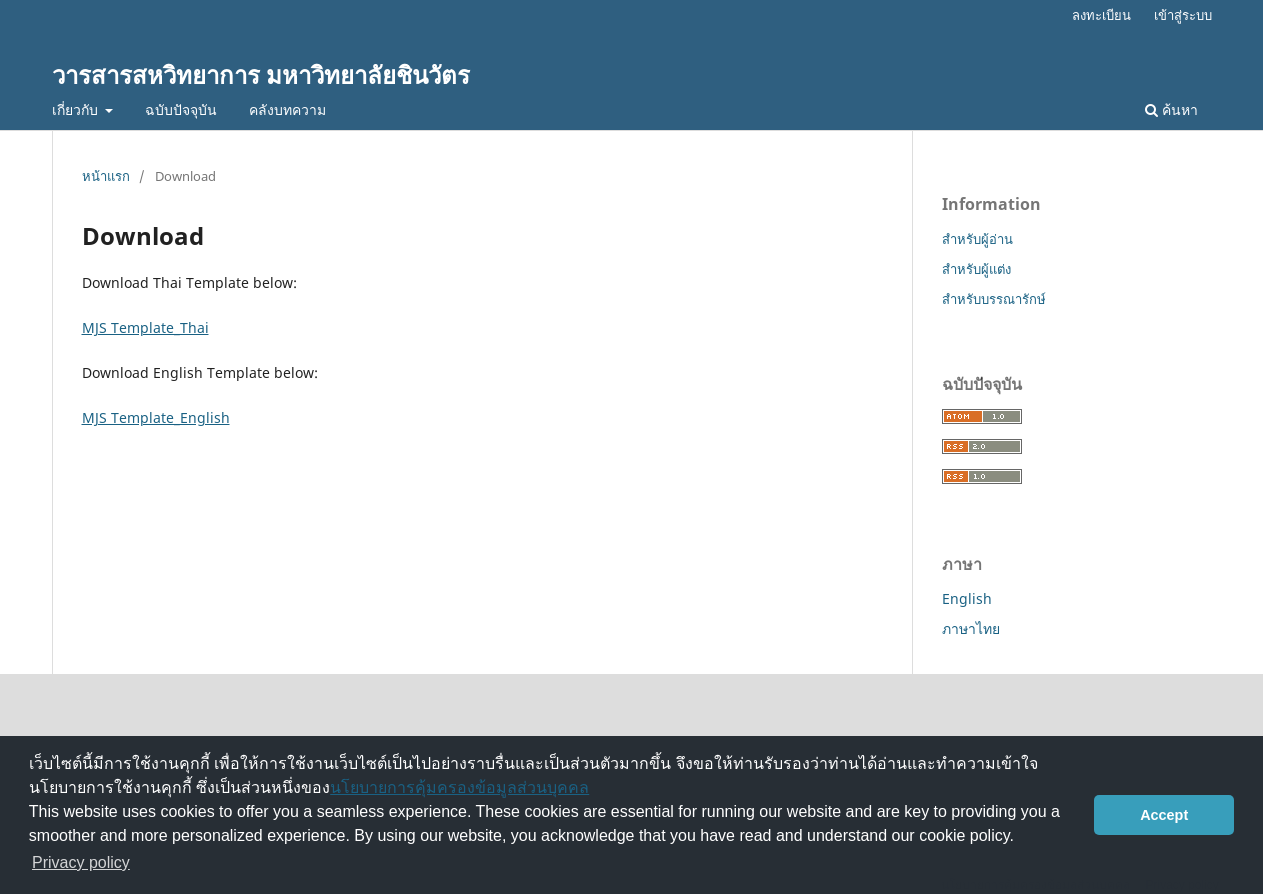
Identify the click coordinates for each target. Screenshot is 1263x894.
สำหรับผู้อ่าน (977, 239)
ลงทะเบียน (1101, 15)
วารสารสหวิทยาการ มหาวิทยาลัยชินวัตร (261, 74)
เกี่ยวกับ (77, 109)
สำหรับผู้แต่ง (976, 269)
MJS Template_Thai (145, 327)
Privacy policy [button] (81, 862)
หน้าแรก (106, 176)
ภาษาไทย (971, 628)
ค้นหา (1171, 109)
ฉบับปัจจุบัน (181, 109)
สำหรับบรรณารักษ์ (994, 299)
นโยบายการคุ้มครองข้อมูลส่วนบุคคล (459, 787)
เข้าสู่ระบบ (1183, 15)
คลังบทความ (287, 109)
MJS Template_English (156, 417)
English (967, 598)
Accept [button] (1164, 815)
